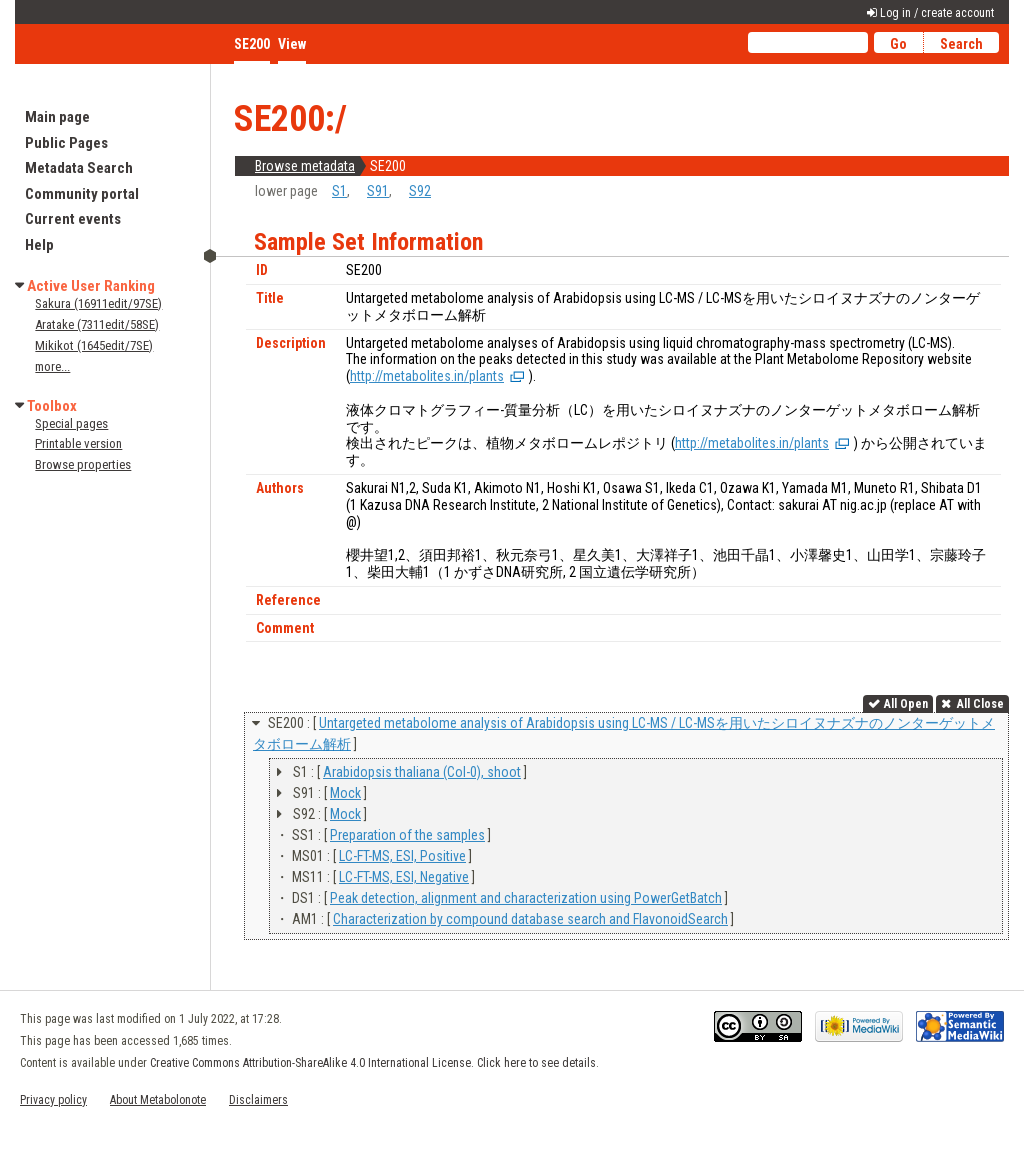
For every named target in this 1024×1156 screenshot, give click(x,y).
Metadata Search (79, 168)
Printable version (78, 443)
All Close (979, 704)
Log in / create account (937, 13)
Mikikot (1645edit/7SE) (94, 345)
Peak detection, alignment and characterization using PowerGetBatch (526, 898)
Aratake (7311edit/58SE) (97, 324)
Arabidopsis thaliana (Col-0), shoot (422, 772)
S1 (339, 191)
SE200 (252, 44)
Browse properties (83, 464)
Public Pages (66, 143)
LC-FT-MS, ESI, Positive (402, 856)
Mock (345, 793)
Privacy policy (53, 1100)
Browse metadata (305, 166)
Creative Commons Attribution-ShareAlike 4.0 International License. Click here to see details (373, 1063)
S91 (378, 191)
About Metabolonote (158, 1100)
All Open (906, 704)
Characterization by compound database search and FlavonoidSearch (530, 919)
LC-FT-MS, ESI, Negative (404, 877)
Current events (73, 219)
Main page (57, 117)
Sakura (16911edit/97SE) (98, 303)
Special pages (71, 423)
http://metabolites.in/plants (427, 376)
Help (39, 245)
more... (52, 366)
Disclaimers (258, 1100)
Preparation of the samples (407, 835)
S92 (420, 191)
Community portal (82, 194)
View (292, 44)
